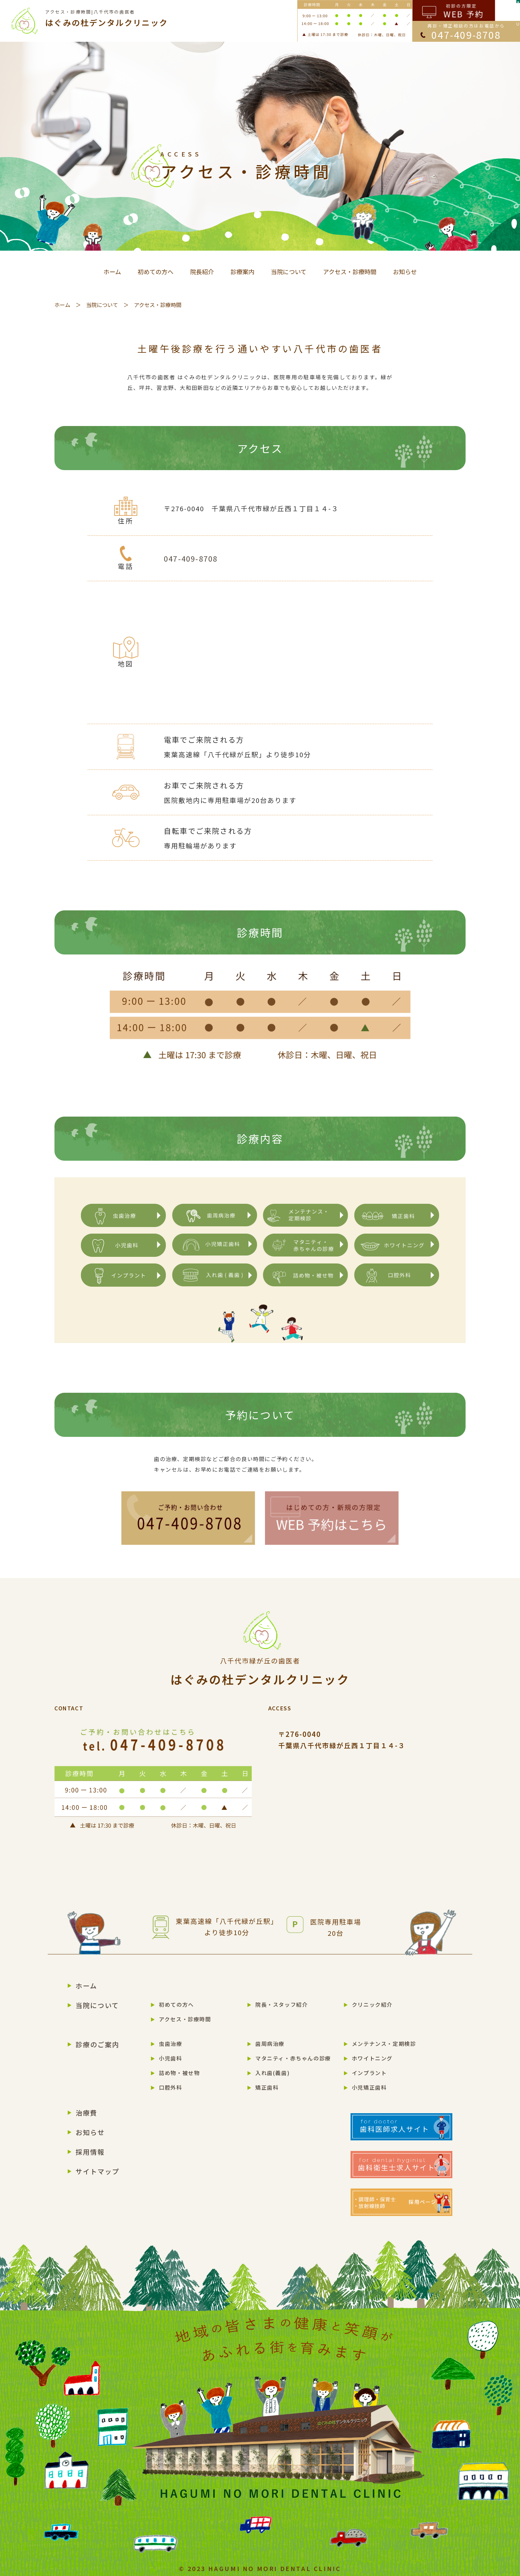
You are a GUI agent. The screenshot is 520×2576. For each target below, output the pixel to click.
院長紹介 (202, 271)
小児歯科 (170, 2058)
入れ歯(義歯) (272, 2073)
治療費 (87, 2112)
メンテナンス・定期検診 (384, 2044)
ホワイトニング (372, 2058)
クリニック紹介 (372, 2004)
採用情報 (90, 2152)
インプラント (369, 2073)
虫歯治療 (170, 2044)
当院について (288, 271)
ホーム (112, 271)
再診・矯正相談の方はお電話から (466, 32)
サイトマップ (97, 2171)
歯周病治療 (270, 2044)
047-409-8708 (191, 558)
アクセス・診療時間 (349, 271)
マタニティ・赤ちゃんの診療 (293, 2058)
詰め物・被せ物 (179, 2073)
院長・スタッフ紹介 (281, 2004)
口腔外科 (170, 2087)
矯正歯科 (267, 2087)
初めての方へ (155, 271)
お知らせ (405, 271)
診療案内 (242, 271)
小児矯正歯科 (369, 2087)
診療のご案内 (97, 2044)
